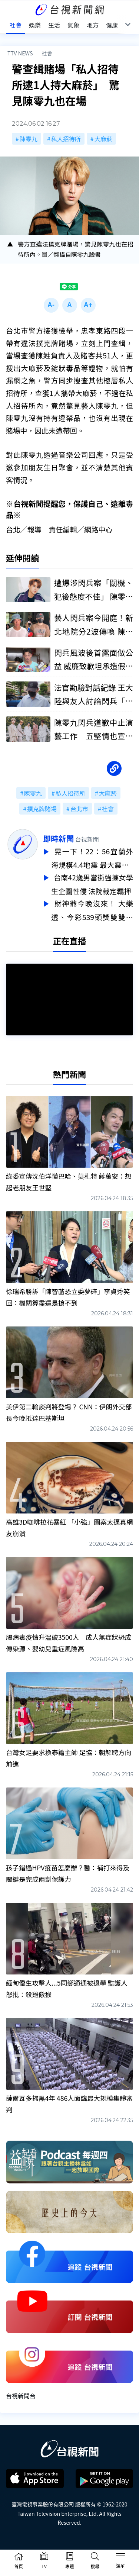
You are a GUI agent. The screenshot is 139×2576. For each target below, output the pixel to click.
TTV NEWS (20, 53)
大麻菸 (103, 138)
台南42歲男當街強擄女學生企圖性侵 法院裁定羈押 (92, 883)
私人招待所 (66, 138)
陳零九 (28, 138)
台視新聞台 (21, 2392)
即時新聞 (58, 838)
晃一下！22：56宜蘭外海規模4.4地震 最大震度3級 (92, 858)
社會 (47, 53)
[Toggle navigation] (120, 2557)
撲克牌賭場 (42, 808)
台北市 (79, 808)
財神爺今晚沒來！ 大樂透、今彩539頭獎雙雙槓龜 (92, 908)
